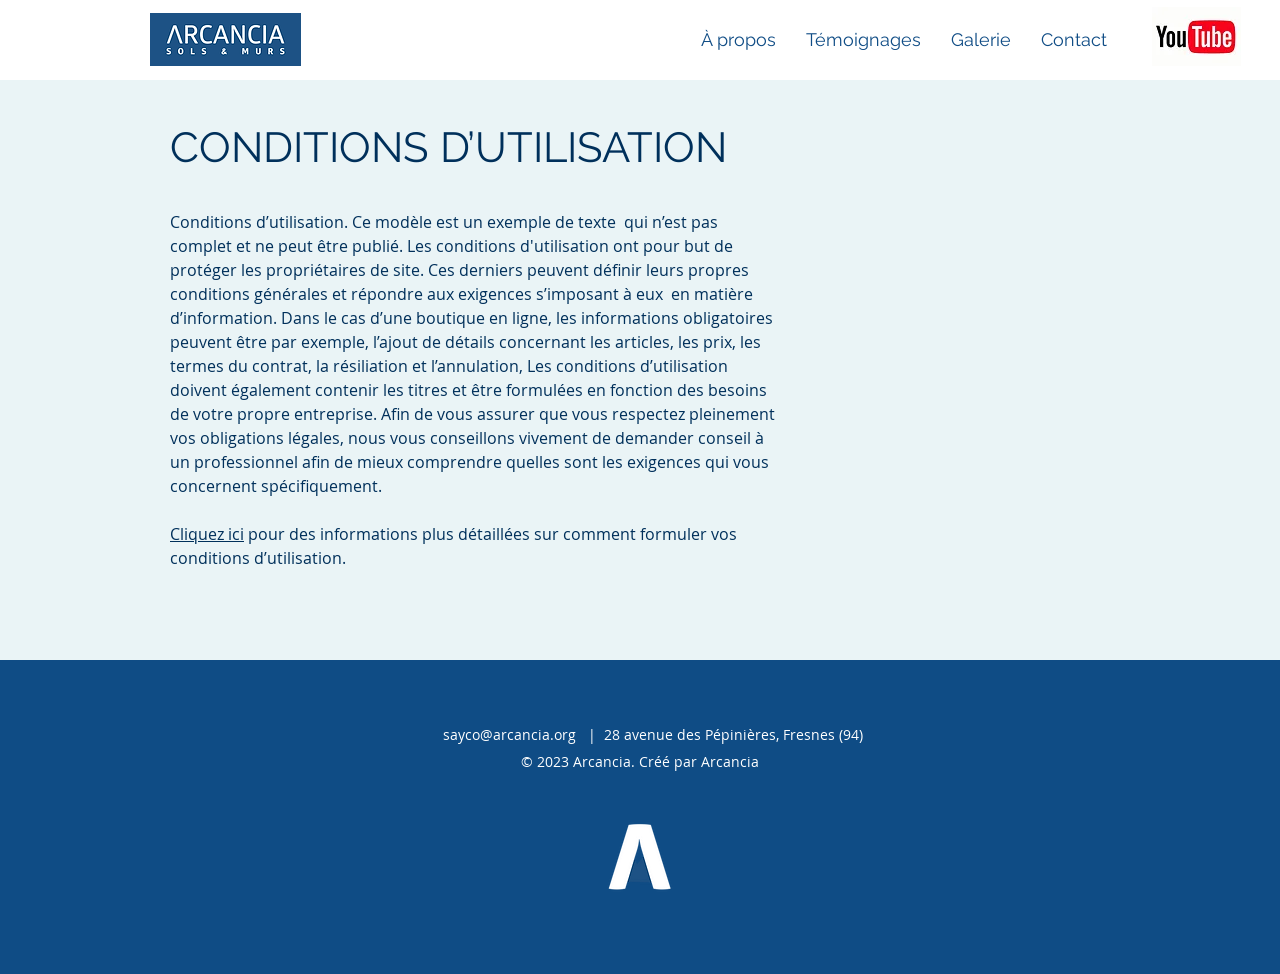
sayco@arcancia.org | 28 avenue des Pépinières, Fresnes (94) (653, 734)
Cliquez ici (207, 534)
